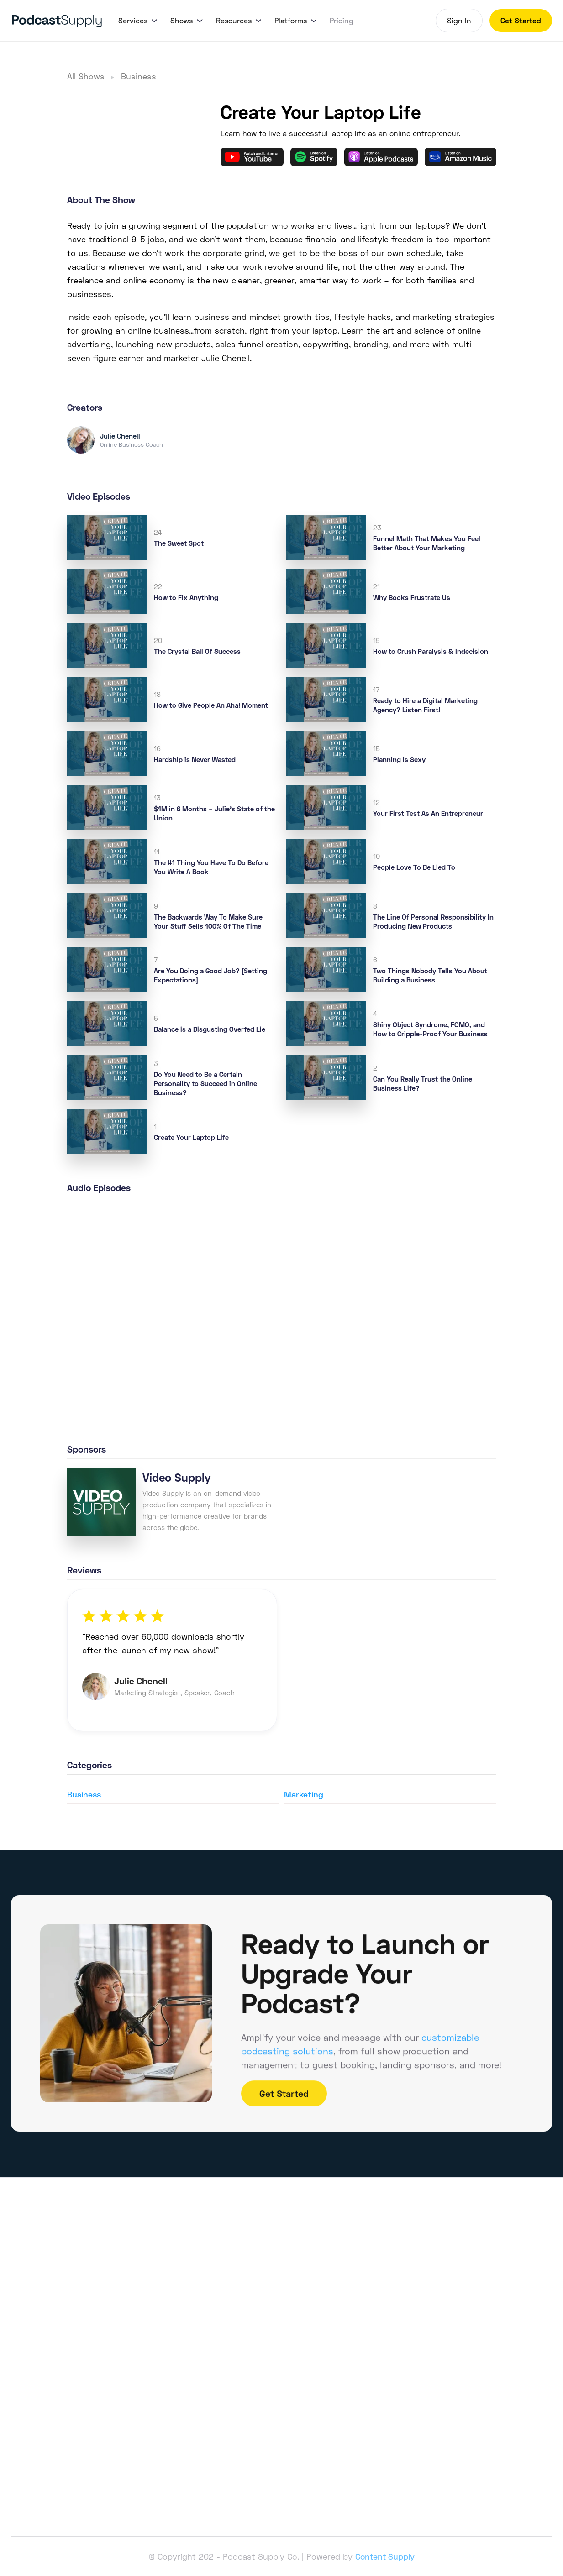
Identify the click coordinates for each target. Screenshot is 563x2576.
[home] (56, 20)
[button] (137, 20)
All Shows (86, 76)
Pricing (341, 20)
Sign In (459, 20)
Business (138, 76)
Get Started (520, 20)
